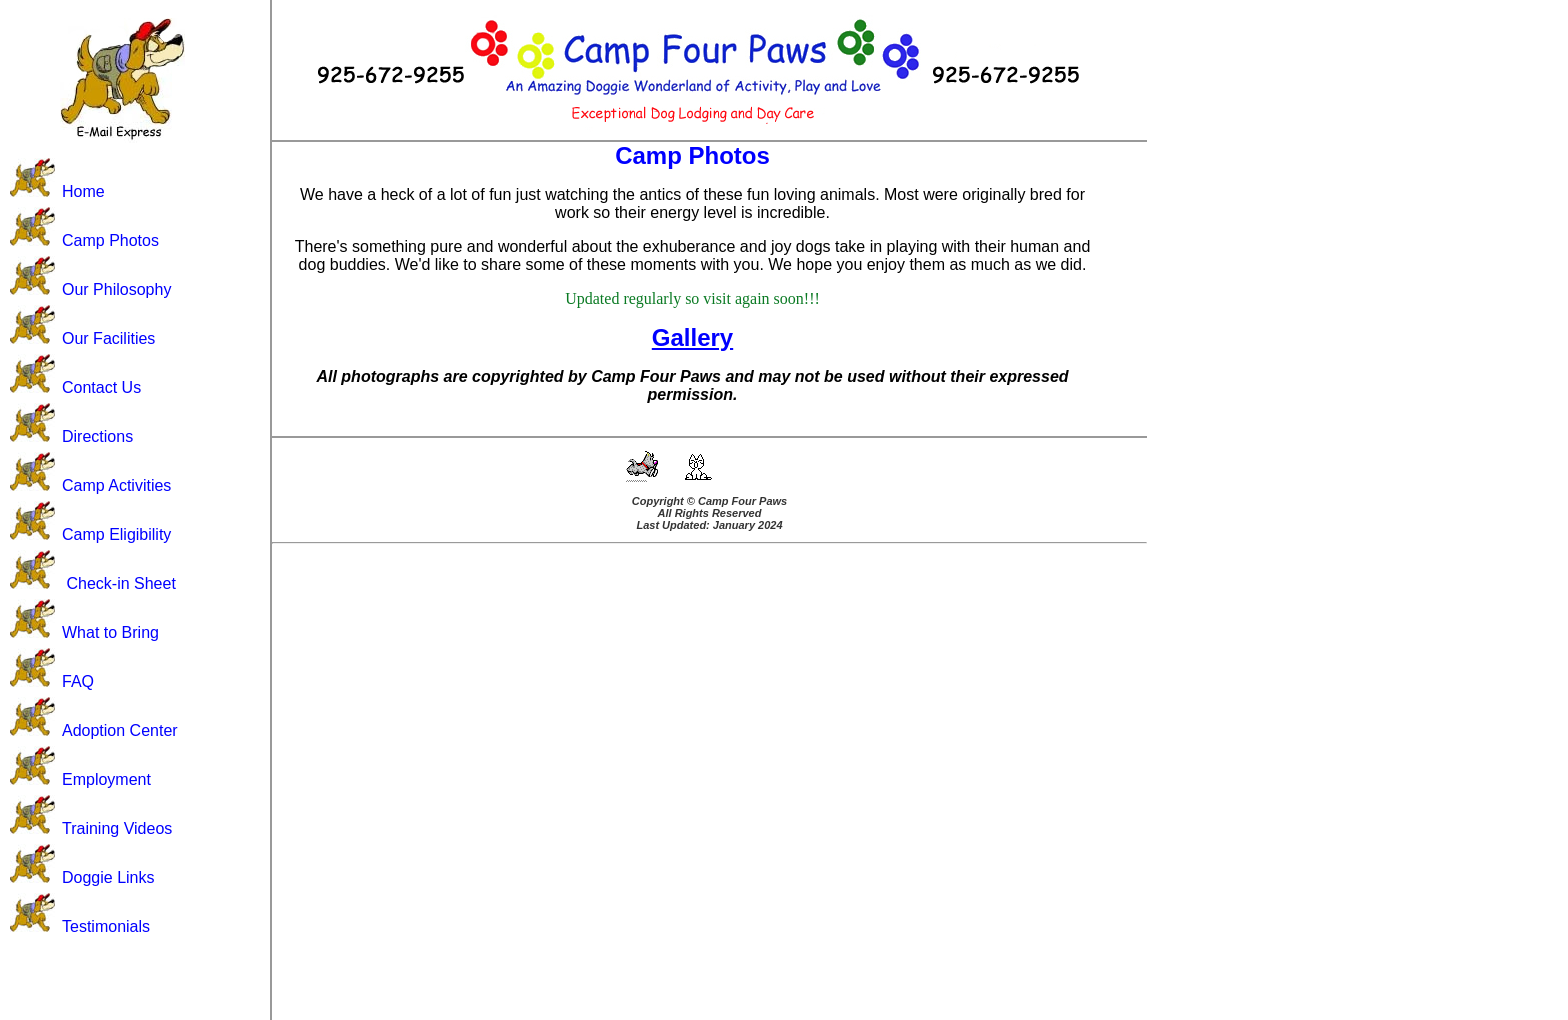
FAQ (78, 681)
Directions (97, 436)
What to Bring (110, 632)
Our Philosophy (116, 289)
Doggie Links (108, 877)
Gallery (692, 337)
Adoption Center (120, 730)
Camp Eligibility (116, 534)
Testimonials (106, 926)
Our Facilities (108, 338)
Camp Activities (116, 485)
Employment (106, 779)
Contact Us (101, 387)
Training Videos (117, 828)
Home (83, 191)
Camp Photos (110, 240)
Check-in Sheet (120, 583)
